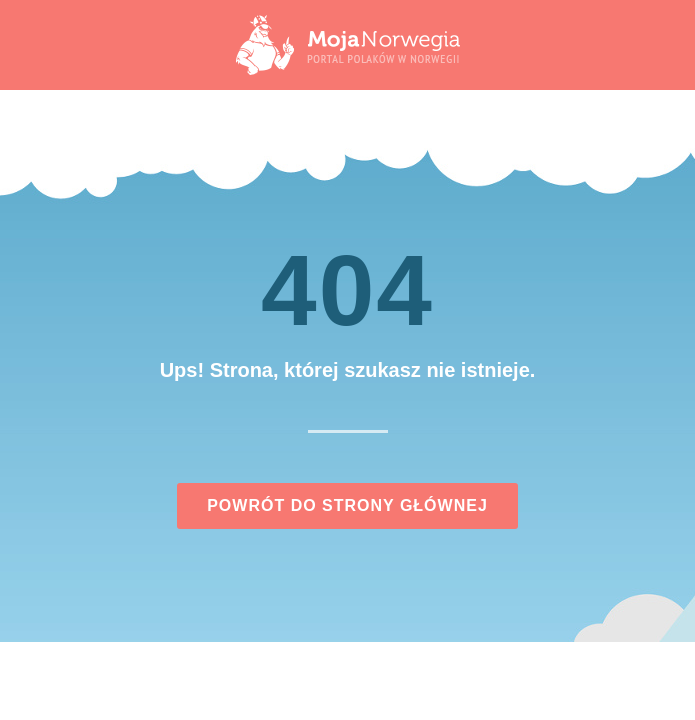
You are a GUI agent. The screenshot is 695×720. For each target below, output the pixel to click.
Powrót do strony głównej (347, 505)
